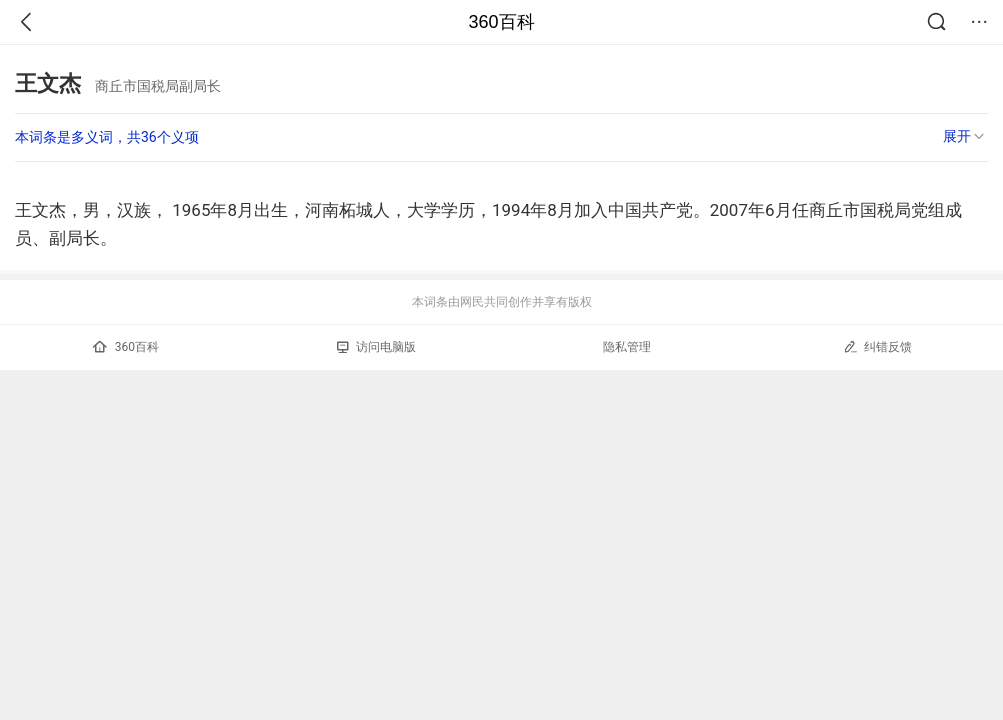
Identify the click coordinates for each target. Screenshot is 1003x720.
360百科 (501, 22)
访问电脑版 (376, 347)
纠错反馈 (877, 346)
